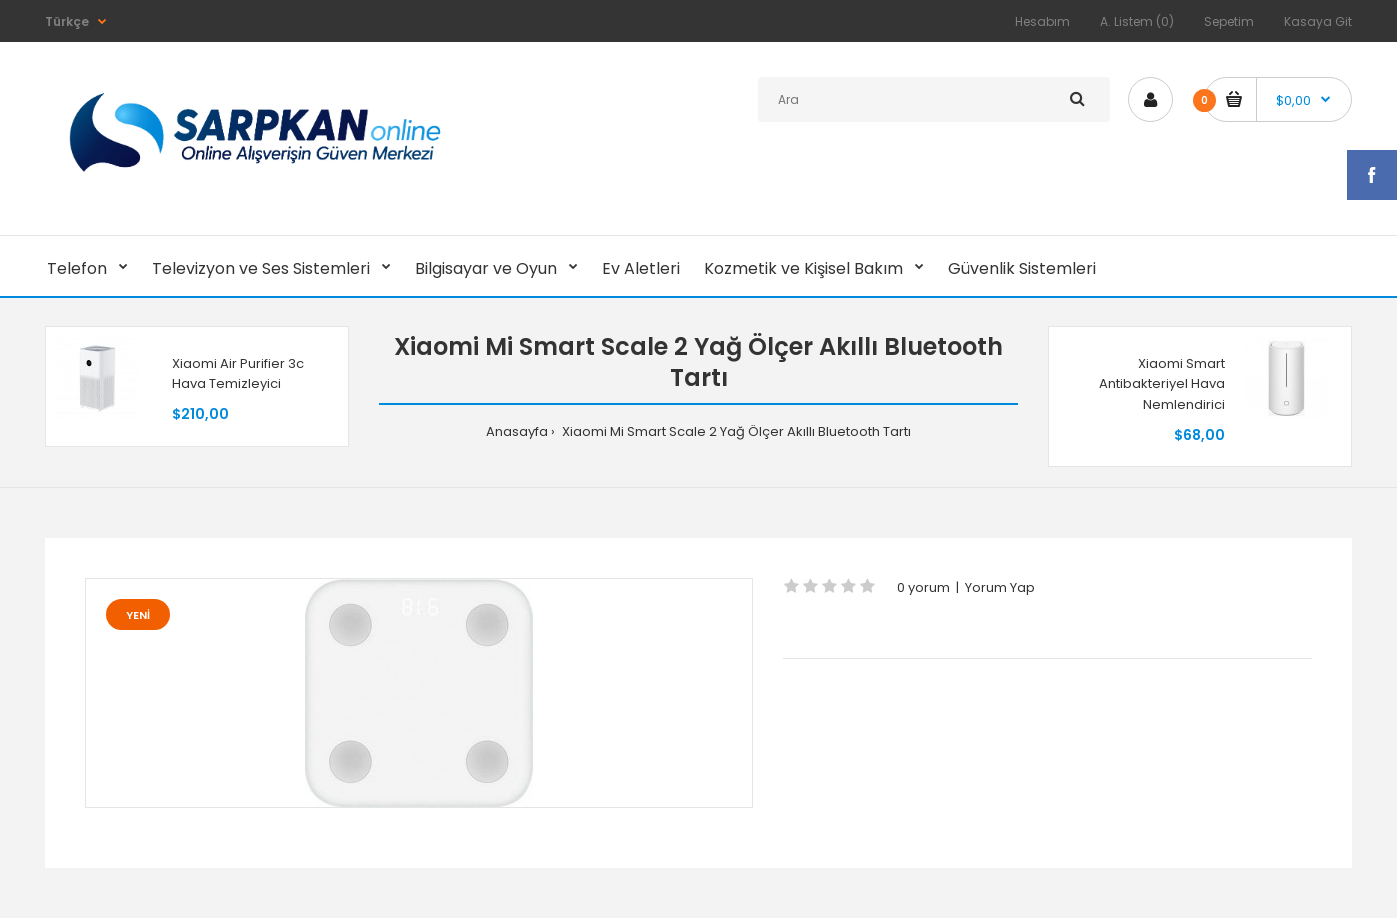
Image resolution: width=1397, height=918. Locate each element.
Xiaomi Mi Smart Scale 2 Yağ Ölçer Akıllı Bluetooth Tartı (735, 431)
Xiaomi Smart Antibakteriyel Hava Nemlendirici (1162, 384)
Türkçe (67, 21)
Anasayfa (517, 431)
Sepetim (1229, 21)
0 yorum (923, 587)
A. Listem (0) (1137, 21)
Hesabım (1042, 21)
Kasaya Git (1318, 21)
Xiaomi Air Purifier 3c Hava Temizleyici (238, 374)
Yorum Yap (1000, 587)
